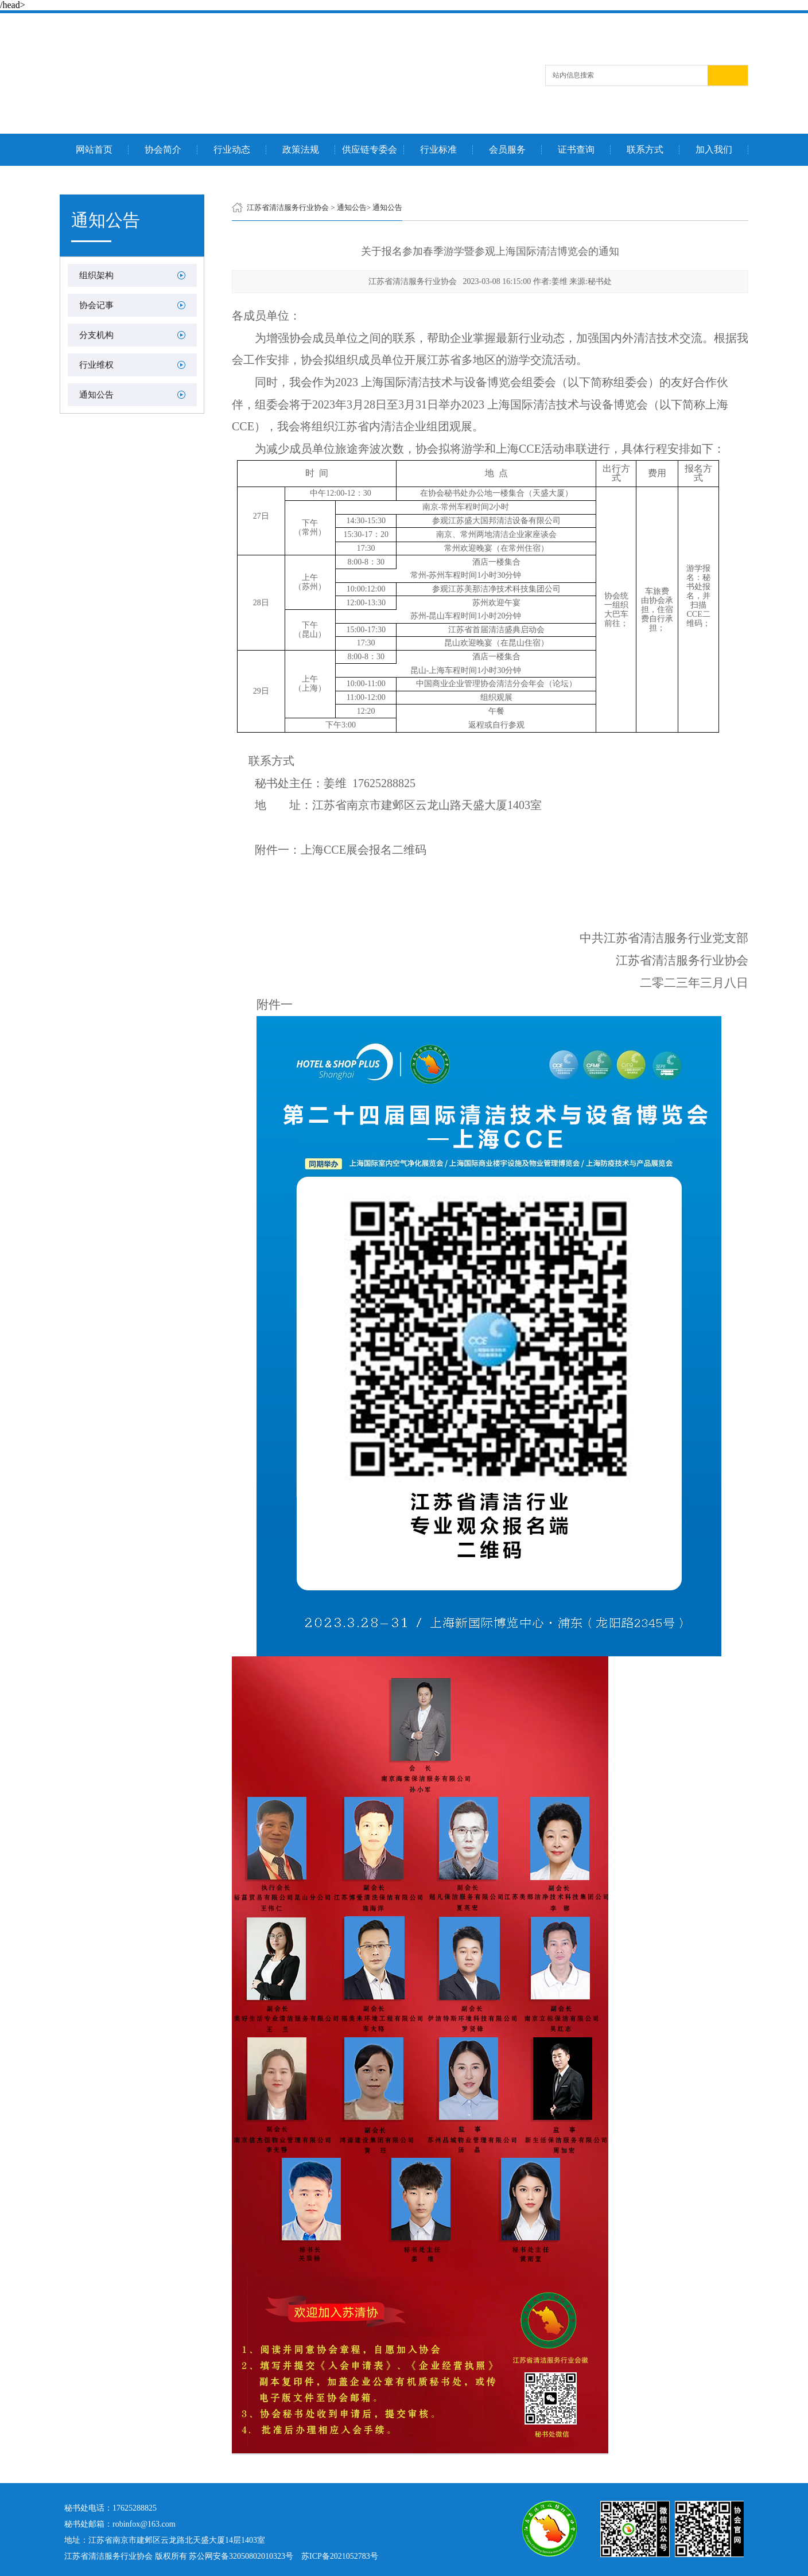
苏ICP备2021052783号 (339, 2556)
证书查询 (576, 149)
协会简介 (163, 149)
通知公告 (96, 394)
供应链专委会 (369, 149)
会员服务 (507, 149)
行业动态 (231, 149)
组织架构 (96, 275)
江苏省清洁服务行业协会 (288, 207)
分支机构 (96, 335)
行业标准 (438, 149)
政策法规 (300, 149)
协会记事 (96, 305)
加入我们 (714, 149)
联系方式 (645, 149)
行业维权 (96, 364)
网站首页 (94, 149)
